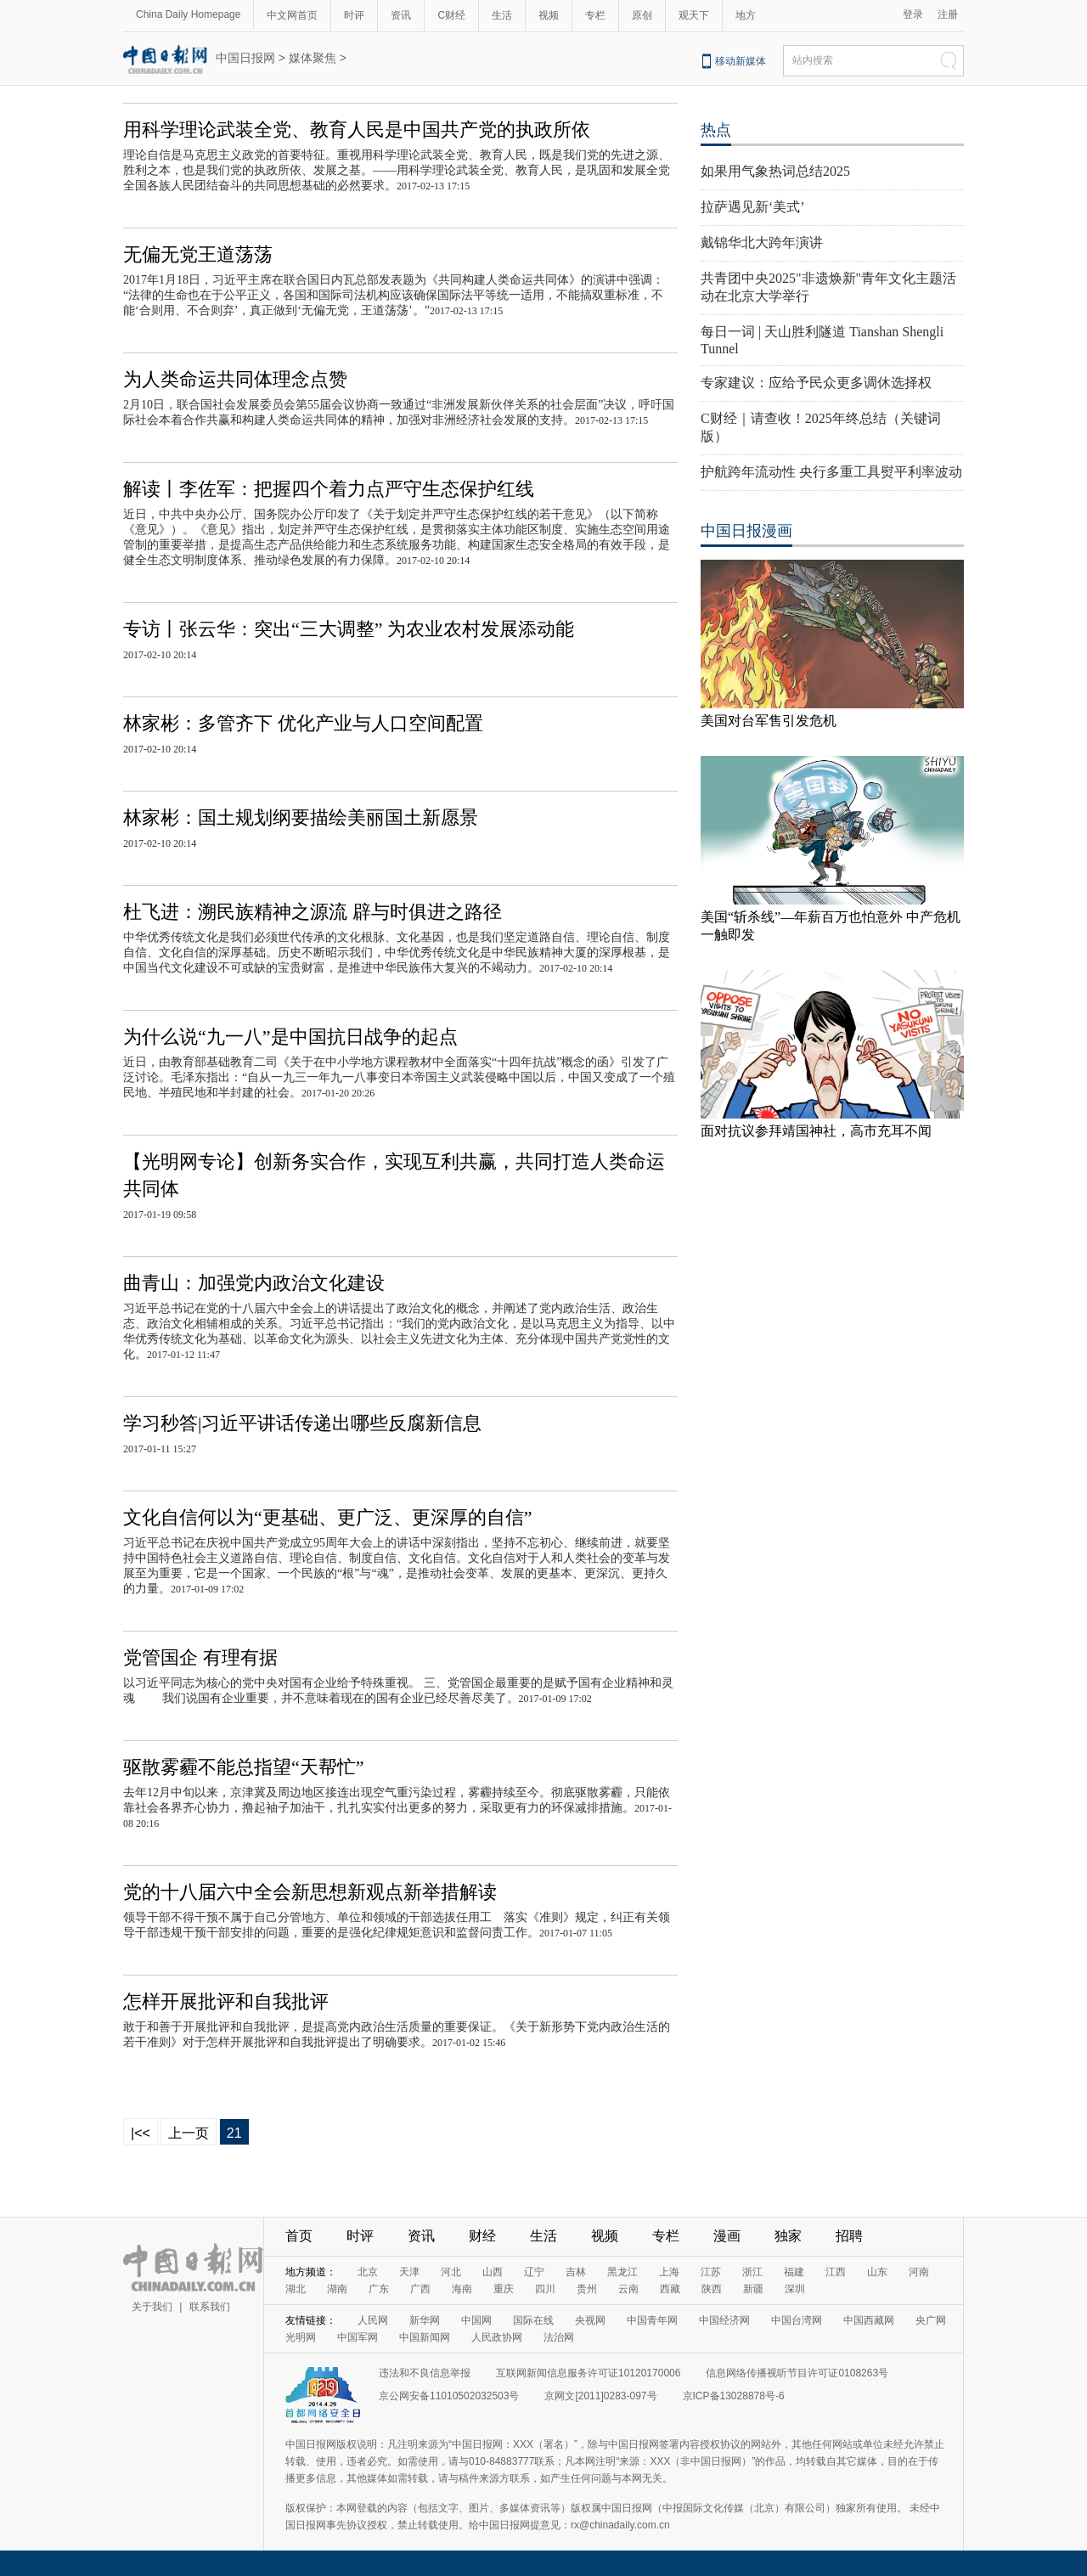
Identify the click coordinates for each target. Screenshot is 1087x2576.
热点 (716, 129)
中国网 (476, 2320)
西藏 (670, 2289)
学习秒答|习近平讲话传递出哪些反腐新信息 (302, 1423)
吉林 (576, 2272)
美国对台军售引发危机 (768, 720)
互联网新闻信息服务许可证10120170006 (588, 2373)
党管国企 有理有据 (200, 1657)
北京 (368, 2272)
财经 (482, 2236)
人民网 (373, 2320)
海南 (462, 2289)
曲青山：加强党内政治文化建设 (254, 1283)
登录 (913, 14)
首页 (299, 2236)
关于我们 (152, 2307)
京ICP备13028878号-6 (734, 2396)
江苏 (711, 2272)
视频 (548, 15)
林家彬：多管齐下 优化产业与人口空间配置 (303, 723)
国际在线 (533, 2320)
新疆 (753, 2289)
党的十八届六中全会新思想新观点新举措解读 (310, 1891)
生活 (502, 15)
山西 (492, 2272)
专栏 (595, 15)
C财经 (451, 15)
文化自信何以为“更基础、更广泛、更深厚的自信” (327, 1517)
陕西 (711, 2289)
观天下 (694, 15)
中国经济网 (724, 2320)
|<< (140, 2133)
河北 (451, 2272)
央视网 (590, 2320)
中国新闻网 (424, 2337)
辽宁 (534, 2272)
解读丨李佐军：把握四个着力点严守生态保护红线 (328, 488)
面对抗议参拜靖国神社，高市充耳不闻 (816, 1131)
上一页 (188, 2133)
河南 (919, 2272)
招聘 (849, 2236)
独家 (788, 2236)
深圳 (795, 2289)
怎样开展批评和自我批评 (226, 2001)
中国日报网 (245, 58)
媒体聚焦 (312, 58)
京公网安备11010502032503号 (449, 2396)
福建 (794, 2272)
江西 (835, 2272)
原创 (642, 15)
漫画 (727, 2236)
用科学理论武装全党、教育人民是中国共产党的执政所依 (356, 129)
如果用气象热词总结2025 (775, 171)
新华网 (424, 2320)
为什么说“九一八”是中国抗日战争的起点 (290, 1036)
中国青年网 (652, 2320)
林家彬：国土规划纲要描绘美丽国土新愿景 (300, 817)
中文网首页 (292, 15)
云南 (628, 2289)
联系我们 (209, 2307)
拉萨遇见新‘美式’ (753, 207)
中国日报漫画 (746, 530)
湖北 (295, 2289)
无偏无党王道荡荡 (198, 254)
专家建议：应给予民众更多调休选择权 (816, 382)
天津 (409, 2272)
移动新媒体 (740, 61)
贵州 (587, 2289)
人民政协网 (496, 2337)
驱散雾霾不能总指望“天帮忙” (243, 1767)
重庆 (503, 2289)
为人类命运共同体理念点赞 (235, 379)
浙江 (752, 2272)
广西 (420, 2289)
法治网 (559, 2337)
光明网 (300, 2337)
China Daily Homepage (188, 14)
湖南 (337, 2289)
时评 (354, 15)
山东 (877, 2272)
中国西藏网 (868, 2320)
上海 (669, 2272)
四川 (545, 2289)
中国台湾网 (796, 2320)
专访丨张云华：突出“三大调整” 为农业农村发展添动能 (348, 629)
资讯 (401, 15)
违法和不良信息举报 (424, 2373)
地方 (745, 15)
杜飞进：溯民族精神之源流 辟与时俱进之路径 (312, 911)
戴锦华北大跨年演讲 (762, 242)
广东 (379, 2289)
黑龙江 (622, 2272)
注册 (948, 14)
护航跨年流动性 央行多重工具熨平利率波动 (831, 472)
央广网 (930, 2320)
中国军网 (357, 2337)
